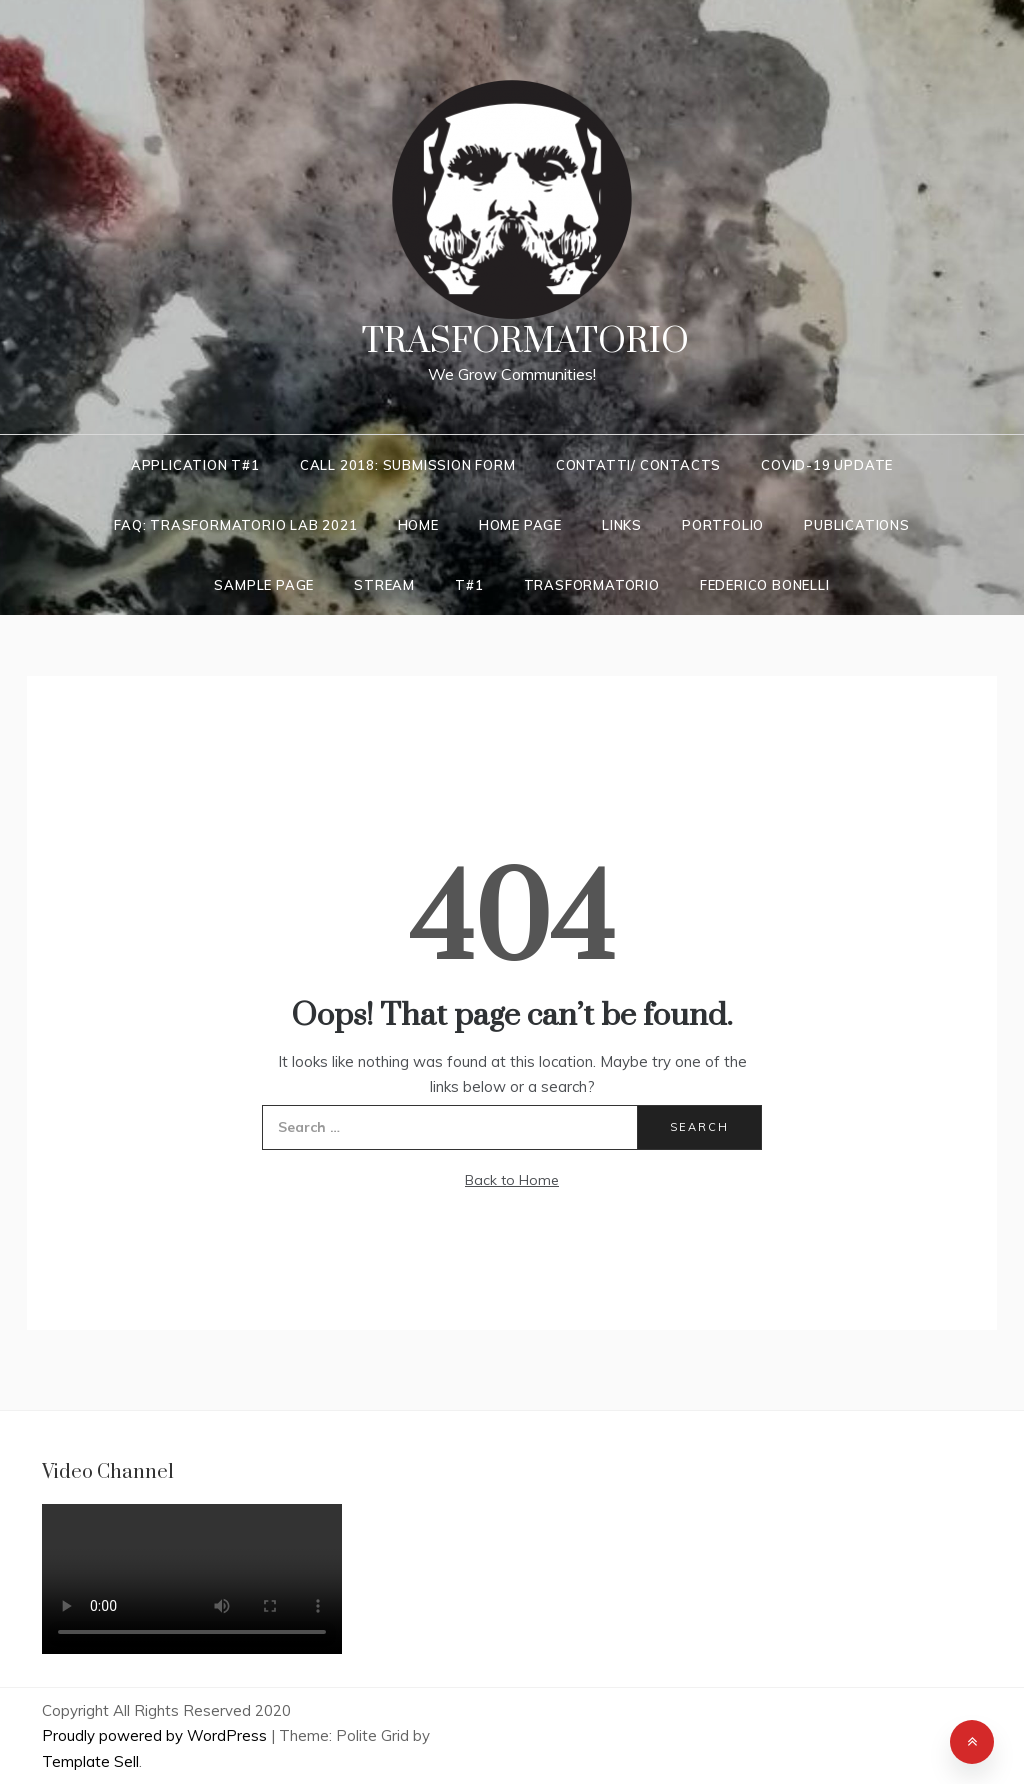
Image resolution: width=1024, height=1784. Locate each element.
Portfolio (723, 525)
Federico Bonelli (765, 585)
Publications (857, 525)
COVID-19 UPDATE (827, 465)
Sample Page (264, 585)
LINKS (622, 525)
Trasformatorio (525, 342)
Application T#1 (195, 465)
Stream (384, 585)
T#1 (469, 585)
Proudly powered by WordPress (156, 1735)
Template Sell (90, 1761)
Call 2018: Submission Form (408, 465)
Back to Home (512, 1180)
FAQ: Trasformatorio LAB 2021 (235, 525)
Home (418, 525)
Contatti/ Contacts (638, 465)
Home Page (520, 525)
